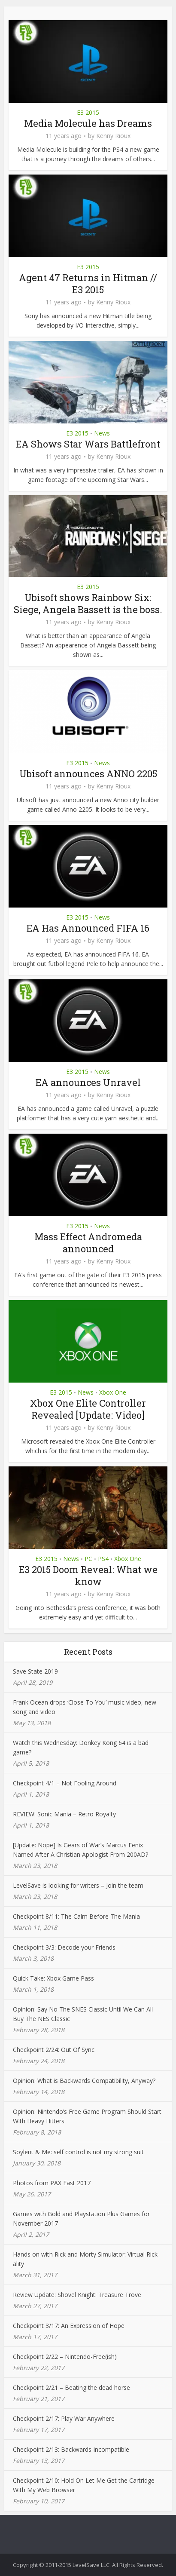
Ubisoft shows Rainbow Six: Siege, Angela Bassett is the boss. (88, 603)
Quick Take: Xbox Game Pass (53, 1978)
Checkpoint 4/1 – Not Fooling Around (64, 1783)
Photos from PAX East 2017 (52, 2183)
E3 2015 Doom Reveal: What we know (88, 1575)
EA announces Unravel (88, 1082)
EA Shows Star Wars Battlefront (88, 444)
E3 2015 (88, 112)
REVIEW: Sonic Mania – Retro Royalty (64, 1814)
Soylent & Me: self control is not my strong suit (78, 2152)
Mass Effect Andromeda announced (88, 1242)
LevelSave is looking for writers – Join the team (78, 1885)
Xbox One (112, 1392)
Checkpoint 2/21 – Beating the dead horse (71, 2387)
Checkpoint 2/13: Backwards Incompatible (71, 2449)
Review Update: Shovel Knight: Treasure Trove (77, 2295)
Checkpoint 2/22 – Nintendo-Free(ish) (65, 2356)
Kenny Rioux (113, 136)
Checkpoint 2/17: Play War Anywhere (64, 2418)
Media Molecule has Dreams (88, 123)
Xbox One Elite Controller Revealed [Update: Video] (88, 1409)
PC (88, 1559)
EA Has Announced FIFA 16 (88, 928)
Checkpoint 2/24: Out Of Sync (53, 2049)
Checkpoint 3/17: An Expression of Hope (68, 2325)
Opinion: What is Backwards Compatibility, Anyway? (84, 2080)
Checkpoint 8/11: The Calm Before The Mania (76, 1916)
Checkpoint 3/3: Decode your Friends (64, 1947)
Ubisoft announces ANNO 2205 (88, 773)
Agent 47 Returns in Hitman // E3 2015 (88, 283)
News (102, 433)
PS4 (103, 1559)
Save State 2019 (35, 1671)
